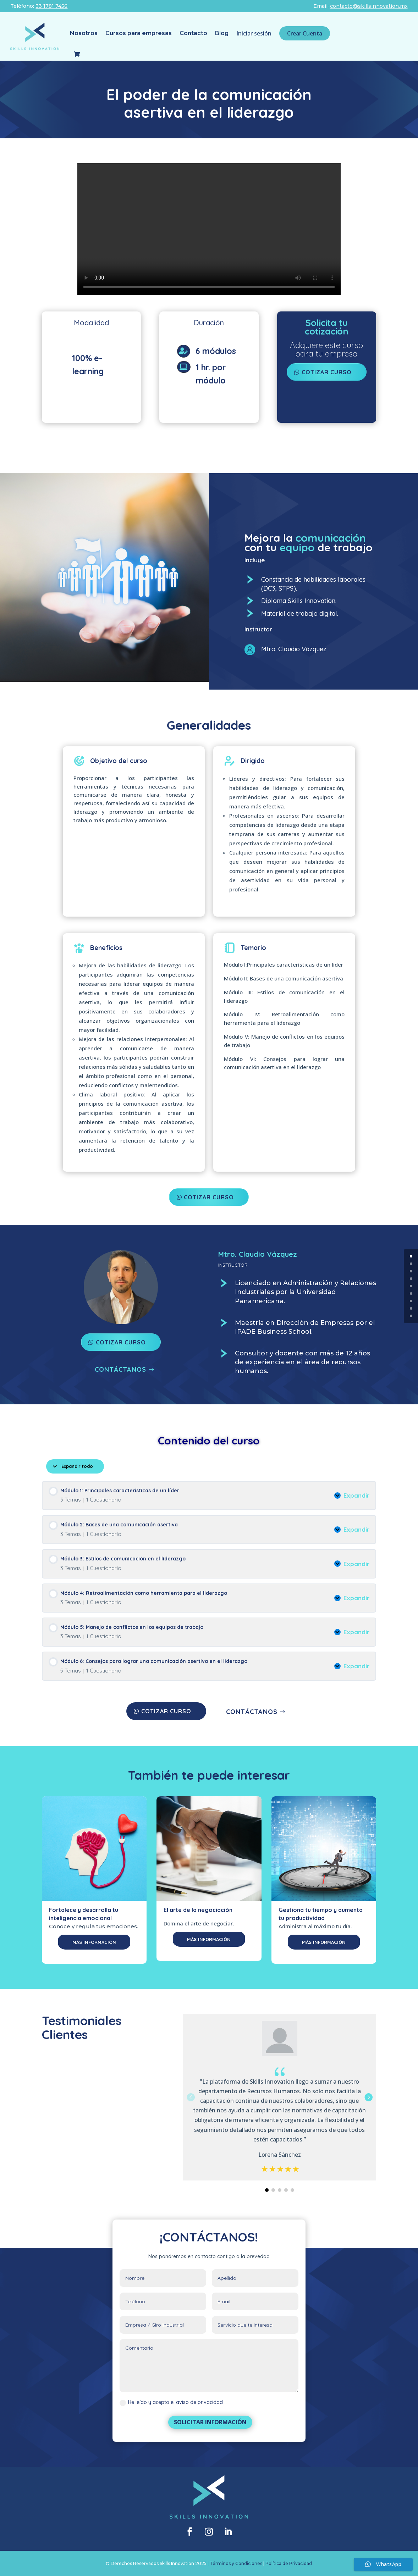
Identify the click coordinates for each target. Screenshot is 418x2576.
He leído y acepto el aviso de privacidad (171, 2402)
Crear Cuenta (304, 33)
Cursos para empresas (138, 33)
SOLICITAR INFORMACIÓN (210, 2422)
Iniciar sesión (253, 33)
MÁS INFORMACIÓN (94, 1942)
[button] (368, 2097)
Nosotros (84, 33)
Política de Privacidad (288, 2563)
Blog (222, 33)
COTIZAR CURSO (209, 1197)
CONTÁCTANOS (120, 1369)
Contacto (193, 33)
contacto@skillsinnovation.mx (369, 6)
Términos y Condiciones (236, 2563)
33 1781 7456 (51, 6)
